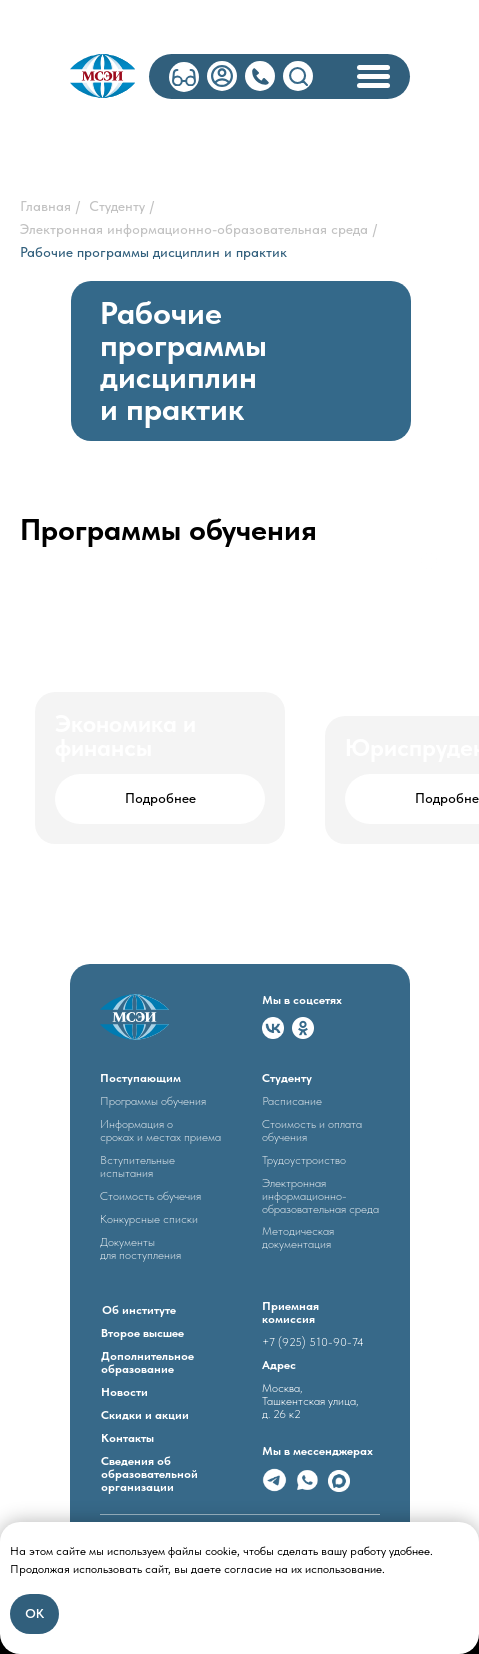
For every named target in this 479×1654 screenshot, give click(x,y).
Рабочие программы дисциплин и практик (153, 252)
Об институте (139, 1310)
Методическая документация (298, 1237)
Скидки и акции (145, 1415)
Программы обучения (153, 1101)
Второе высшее (142, 1333)
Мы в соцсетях (302, 1000)
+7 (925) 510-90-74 (313, 1342)
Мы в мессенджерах (317, 1451)
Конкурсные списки (149, 1219)
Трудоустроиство (304, 1160)
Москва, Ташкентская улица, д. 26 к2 (310, 1401)
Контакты (127, 1438)
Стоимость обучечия (150, 1196)
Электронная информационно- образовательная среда (320, 1196)
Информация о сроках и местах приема (160, 1130)
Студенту (117, 206)
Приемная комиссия (290, 1312)
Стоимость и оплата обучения (312, 1130)
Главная (45, 206)
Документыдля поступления (140, 1248)
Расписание (292, 1101)
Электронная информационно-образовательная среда (194, 229)
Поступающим (140, 1078)
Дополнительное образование (147, 1362)
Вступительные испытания (137, 1166)
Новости (124, 1392)
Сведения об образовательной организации (149, 1474)
